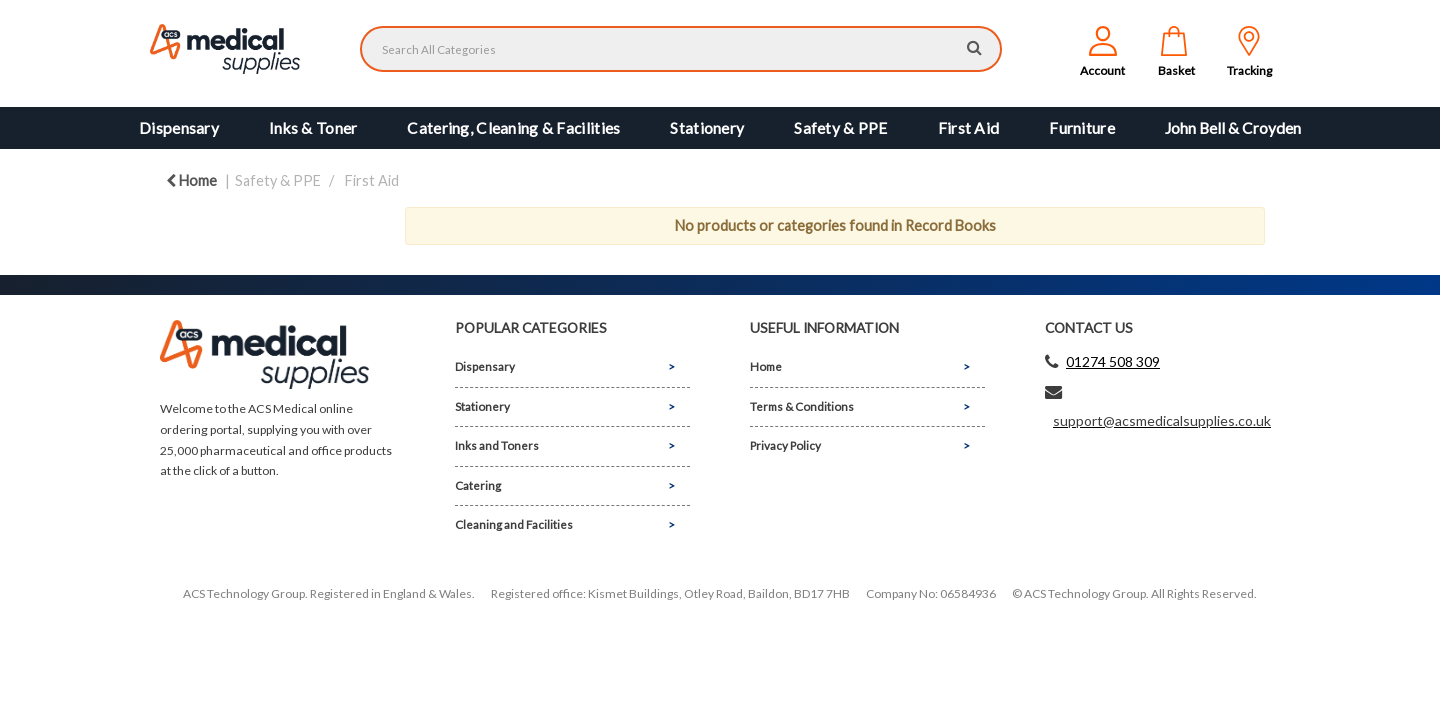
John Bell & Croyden (1233, 128)
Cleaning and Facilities (514, 524)
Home (191, 180)
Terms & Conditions (802, 406)
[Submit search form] (974, 46)
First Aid (969, 128)
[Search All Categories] (681, 49)
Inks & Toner (313, 128)
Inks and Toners (497, 445)
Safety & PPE (840, 128)
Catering (478, 485)
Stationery (707, 128)
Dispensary (179, 128)
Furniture (1082, 128)
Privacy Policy (785, 445)
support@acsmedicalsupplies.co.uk (1162, 420)
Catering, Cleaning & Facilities (513, 128)
